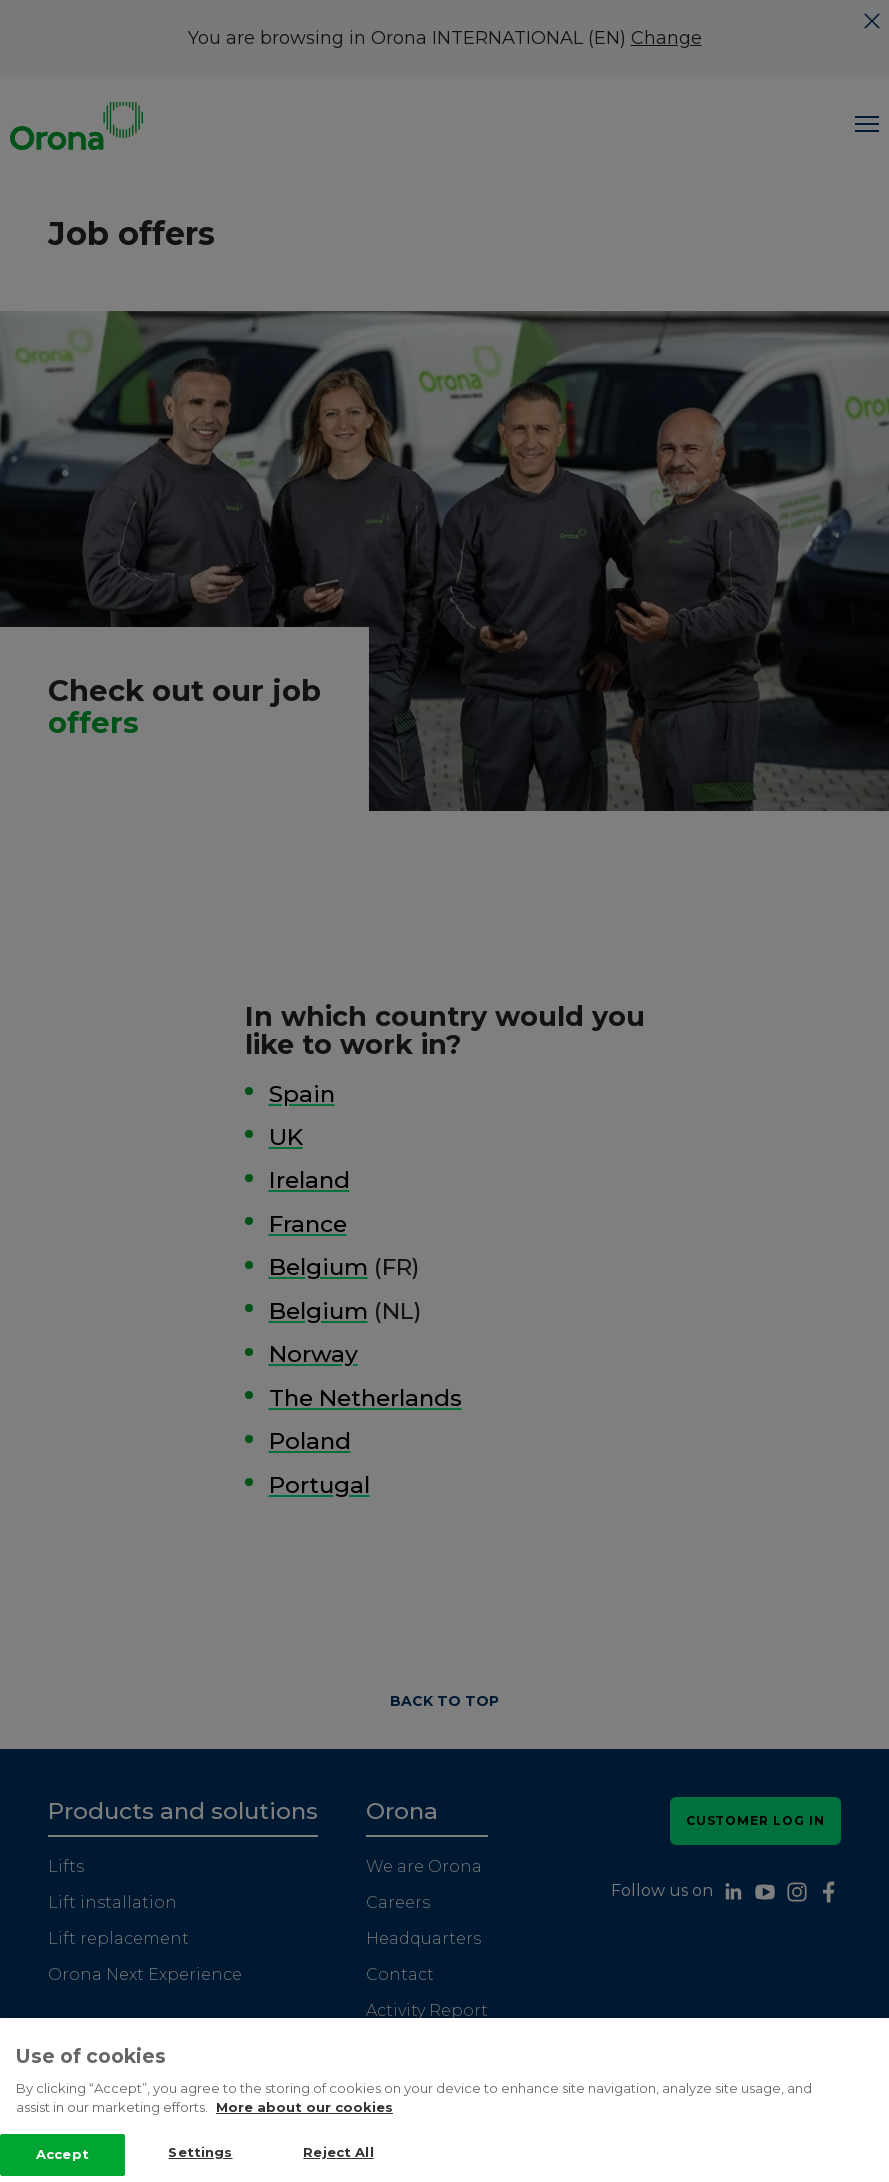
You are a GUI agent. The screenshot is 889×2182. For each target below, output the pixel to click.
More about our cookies (304, 2149)
